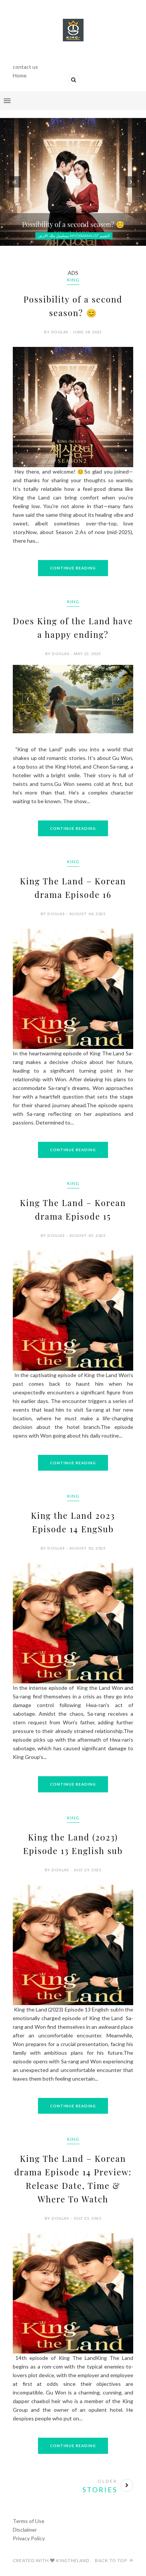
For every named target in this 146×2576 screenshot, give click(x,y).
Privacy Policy (29, 2538)
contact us (25, 67)
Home (20, 75)
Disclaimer (25, 2529)
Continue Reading (73, 568)
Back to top (114, 2560)
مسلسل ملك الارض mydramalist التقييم (74, 235)
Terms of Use (28, 2521)
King (73, 280)
